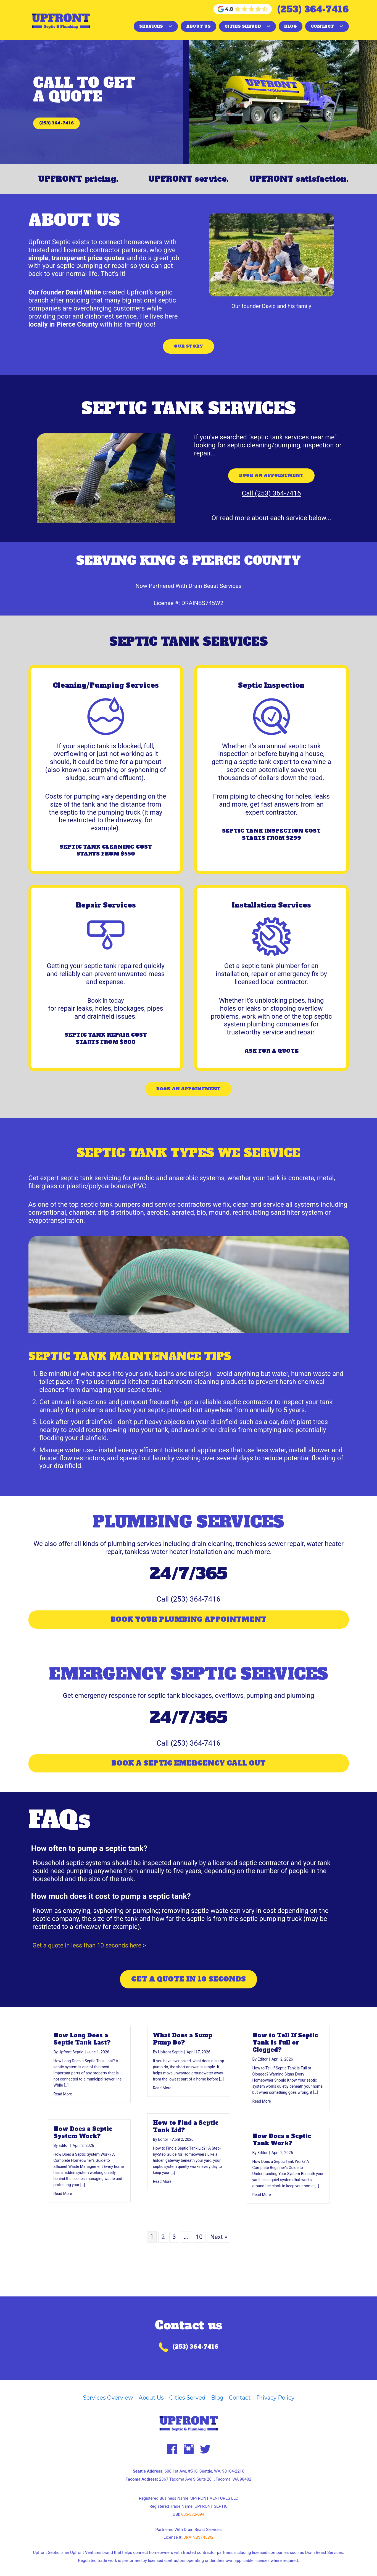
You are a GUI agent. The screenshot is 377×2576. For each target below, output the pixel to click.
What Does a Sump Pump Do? (182, 2060)
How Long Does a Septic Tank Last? (82, 2060)
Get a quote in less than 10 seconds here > (95, 1966)
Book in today (106, 1013)
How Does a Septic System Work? (83, 2154)
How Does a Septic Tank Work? (281, 2161)
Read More (63, 2115)
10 (198, 2258)
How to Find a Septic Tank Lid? (185, 2147)
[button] (170, 26)
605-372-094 (192, 2514)
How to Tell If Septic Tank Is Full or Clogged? (285, 2064)
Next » (219, 2258)
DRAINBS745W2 (202, 616)
